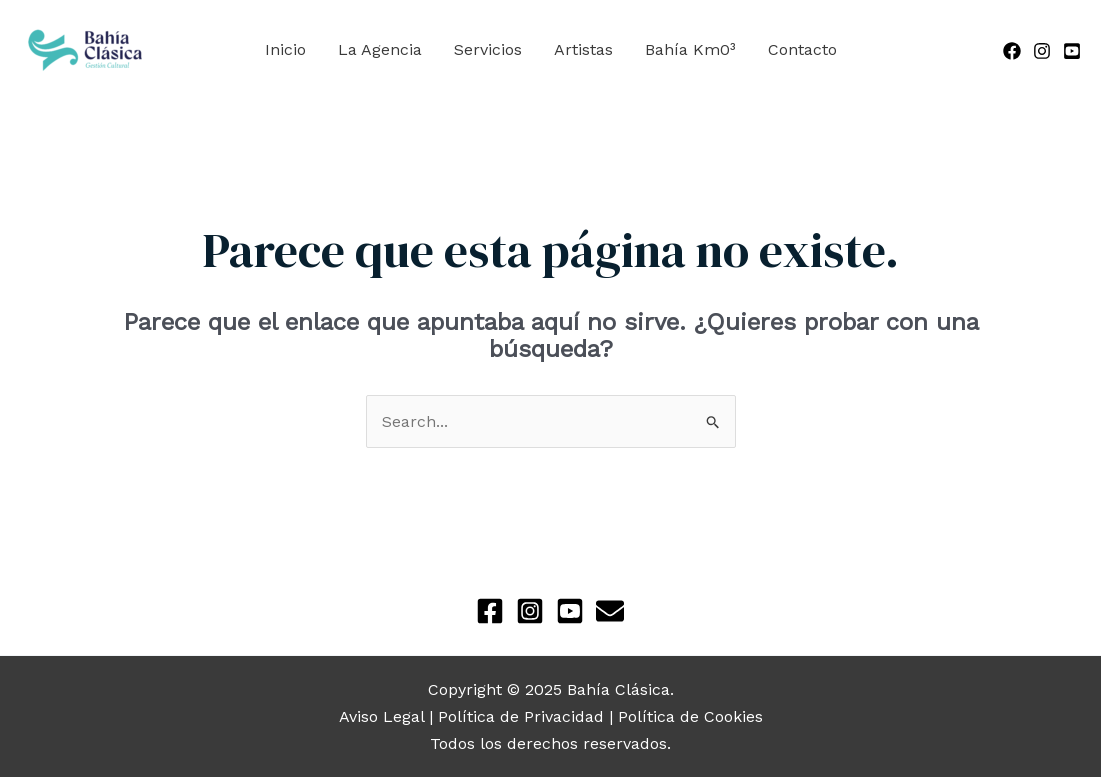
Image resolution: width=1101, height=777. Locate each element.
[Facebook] (1012, 51)
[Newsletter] (610, 611)
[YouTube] (1072, 51)
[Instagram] (1042, 51)
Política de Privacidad (521, 716)
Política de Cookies (690, 716)
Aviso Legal (381, 716)
